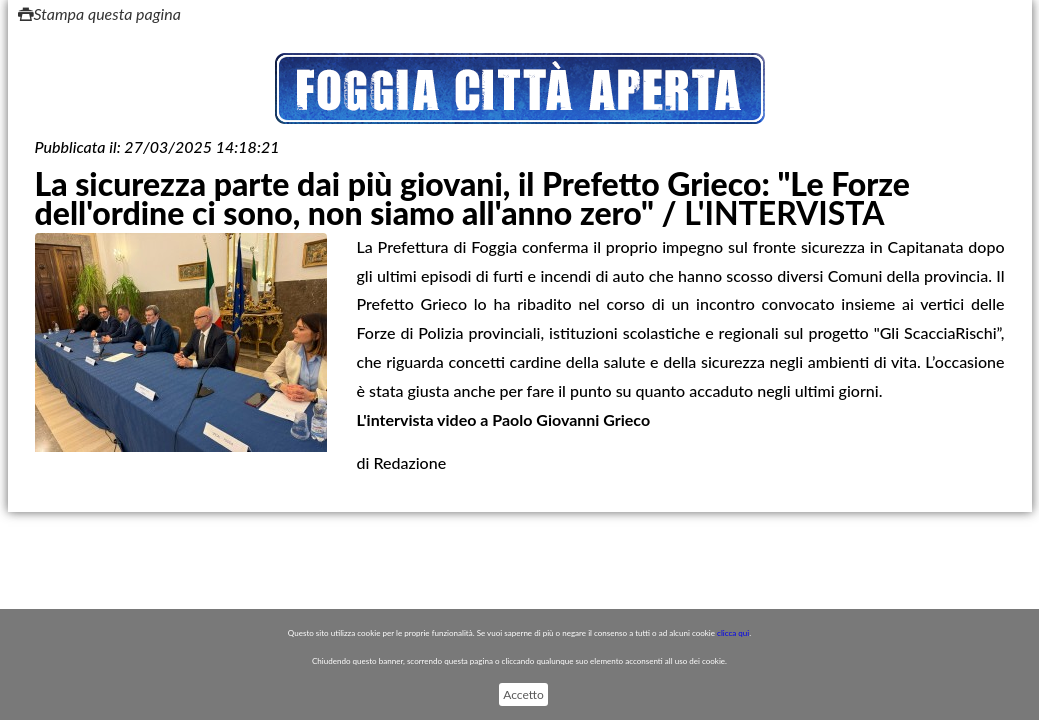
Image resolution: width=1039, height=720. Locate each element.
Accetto (523, 694)
